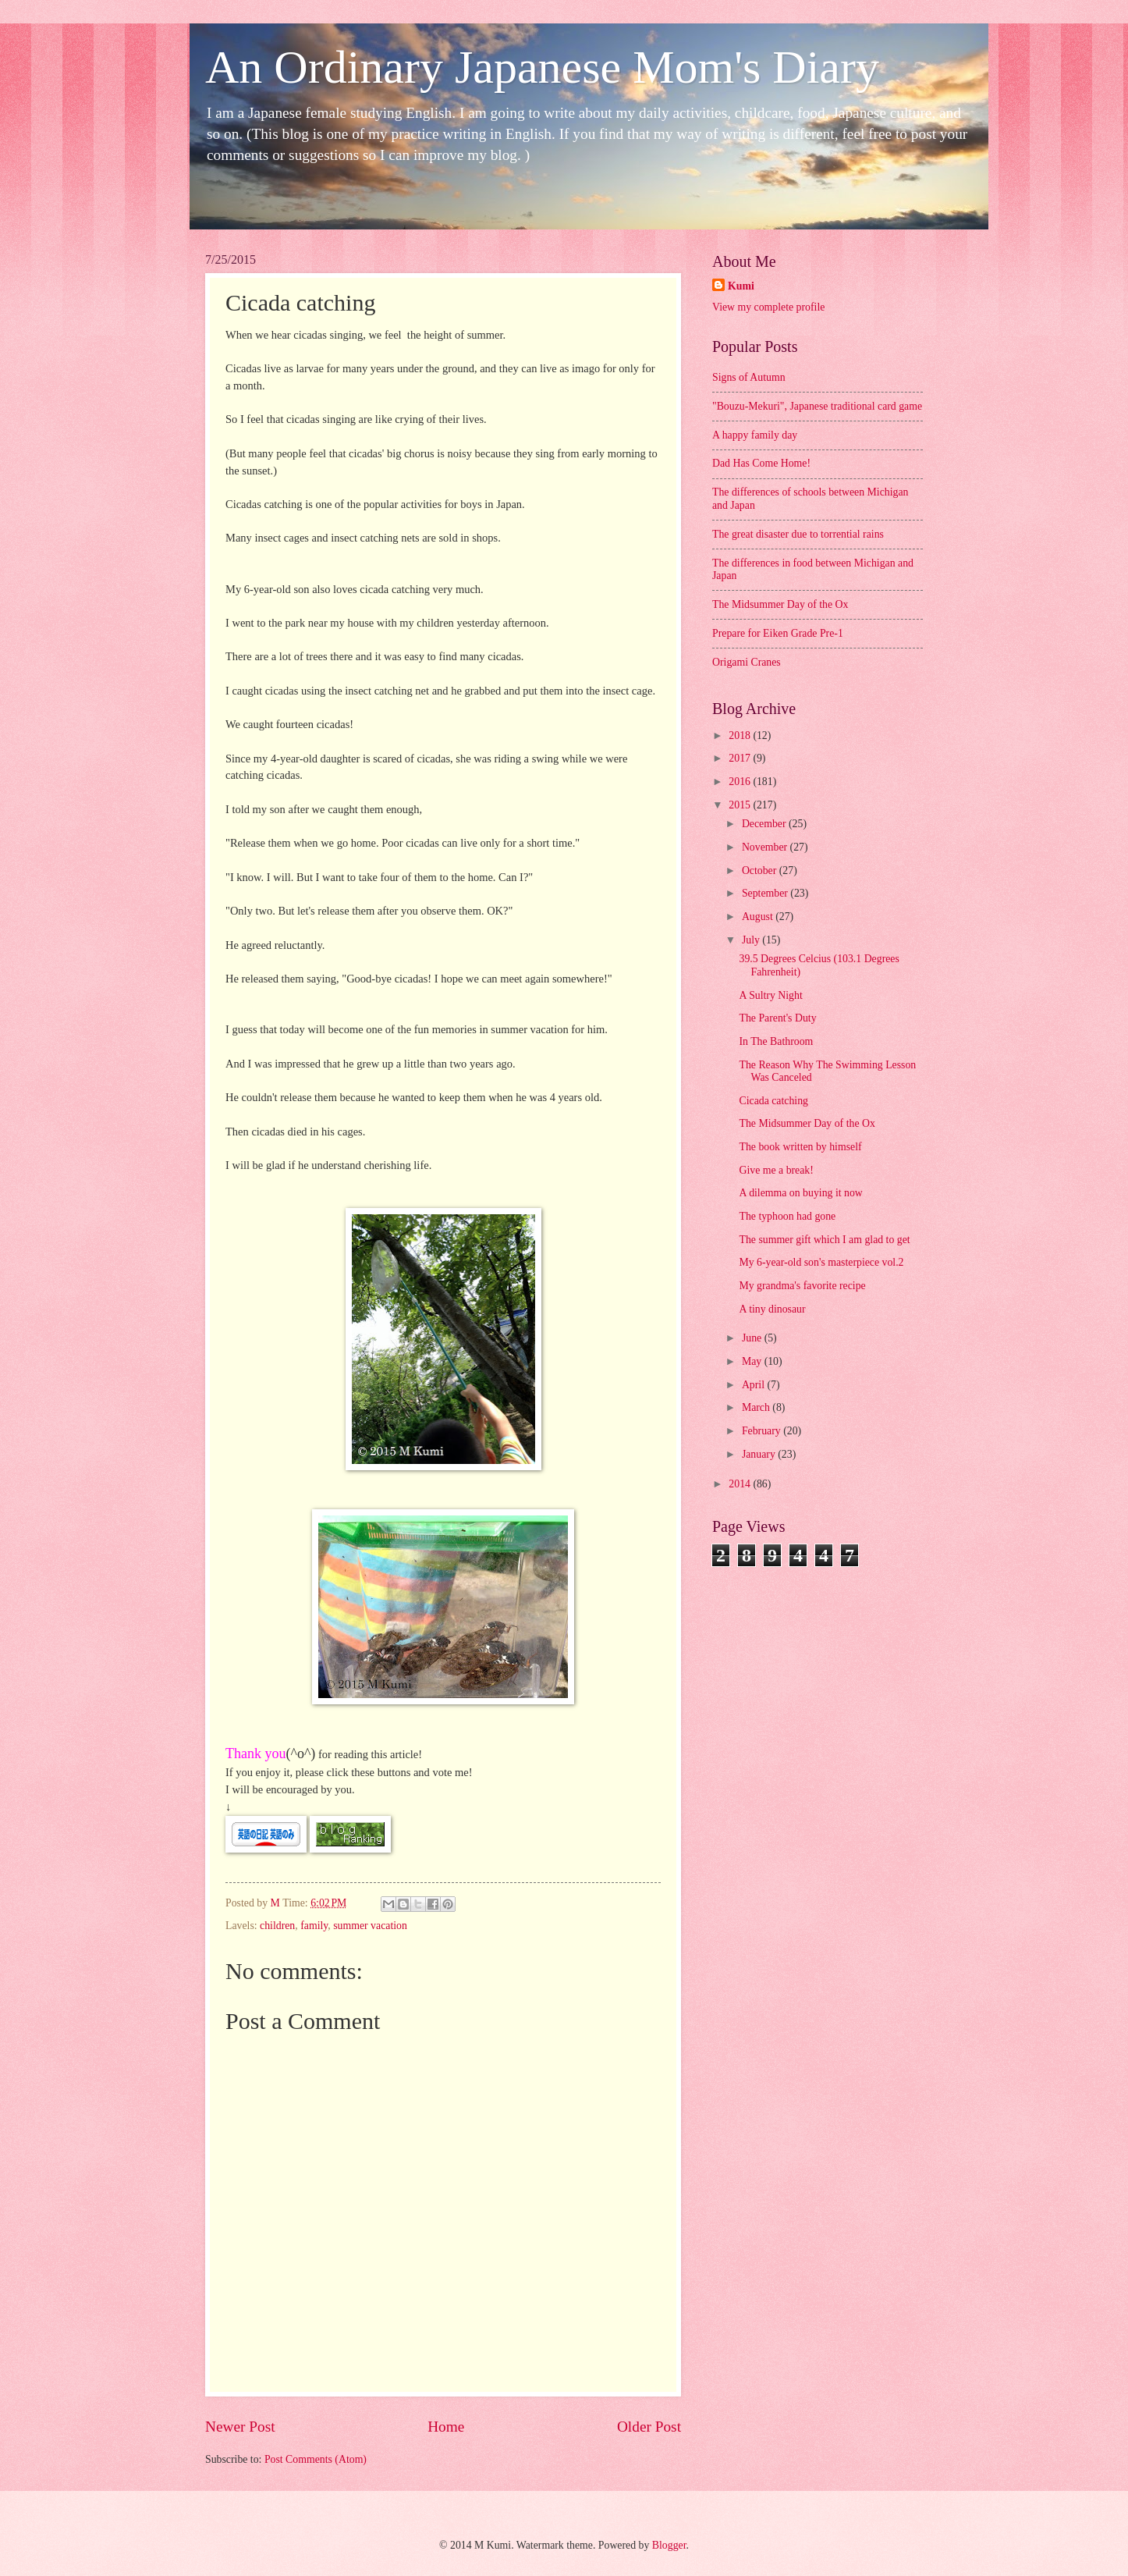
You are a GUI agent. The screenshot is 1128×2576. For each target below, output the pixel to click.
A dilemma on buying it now (800, 1193)
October (760, 870)
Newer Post (240, 2426)
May (753, 1361)
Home (445, 2426)
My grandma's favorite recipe (802, 1286)
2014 (741, 1484)
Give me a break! (776, 1170)
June (753, 1338)
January (760, 1454)
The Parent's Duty (777, 1018)
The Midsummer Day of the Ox (780, 604)
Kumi (741, 286)
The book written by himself (800, 1147)
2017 (741, 758)
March (757, 1407)
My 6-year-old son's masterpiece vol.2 (821, 1262)
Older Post (649, 2426)
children (277, 1925)
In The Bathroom (776, 1041)
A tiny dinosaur (772, 1309)
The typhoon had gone (787, 1216)
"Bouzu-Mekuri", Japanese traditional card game (817, 406)
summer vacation (370, 1925)
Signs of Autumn (749, 377)
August (758, 916)
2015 (741, 805)
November (766, 847)
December (765, 824)
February (762, 1431)
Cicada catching (773, 1101)
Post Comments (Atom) (315, 2459)
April (755, 1385)
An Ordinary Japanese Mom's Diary (542, 67)
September (766, 893)
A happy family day (754, 435)
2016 (741, 781)
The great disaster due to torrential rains (798, 534)
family (314, 1925)
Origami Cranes (746, 662)
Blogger (669, 2545)
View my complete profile (768, 307)
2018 (741, 735)
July (752, 940)
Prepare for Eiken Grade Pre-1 (777, 633)
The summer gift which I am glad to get (824, 1239)
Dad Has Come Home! (761, 463)
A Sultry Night (770, 995)
